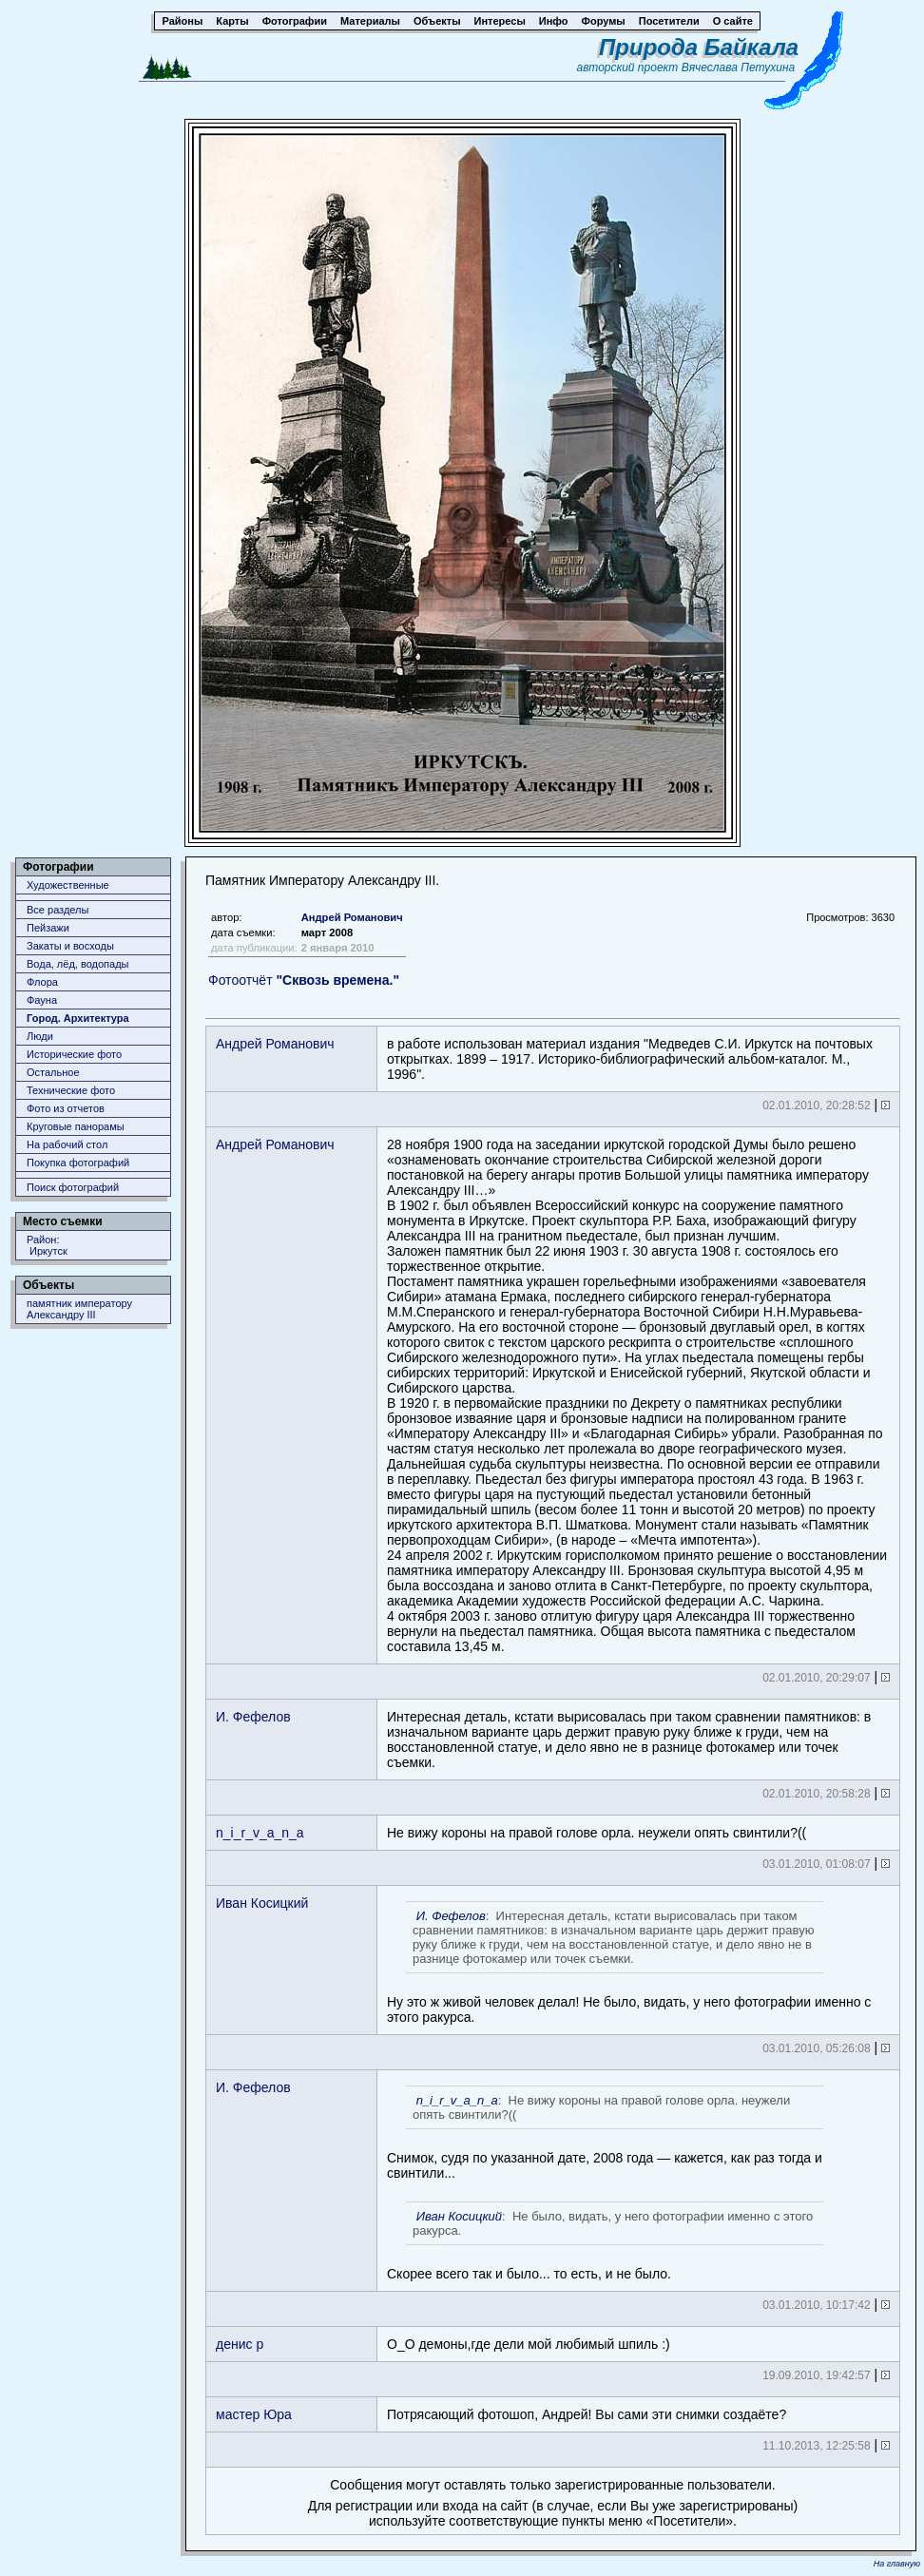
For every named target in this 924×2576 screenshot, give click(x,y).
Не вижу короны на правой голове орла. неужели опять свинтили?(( (596, 1832)
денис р (239, 2344)
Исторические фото (74, 1054)
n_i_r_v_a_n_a (260, 1832)
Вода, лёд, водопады (77, 964)
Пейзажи (48, 927)
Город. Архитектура (78, 1018)
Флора (42, 982)
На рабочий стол (67, 1144)
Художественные (68, 885)
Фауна (42, 1000)
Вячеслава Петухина (739, 67)
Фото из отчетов (66, 1108)
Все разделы (57, 909)
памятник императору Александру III (79, 1309)
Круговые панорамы (76, 1126)
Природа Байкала (699, 47)
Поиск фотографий (73, 1187)
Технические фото (71, 1090)
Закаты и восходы (70, 946)
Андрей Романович (352, 917)
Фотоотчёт (303, 980)
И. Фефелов (253, 1716)
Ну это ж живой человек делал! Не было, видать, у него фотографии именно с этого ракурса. (629, 1963)
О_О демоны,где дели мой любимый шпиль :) (528, 2344)
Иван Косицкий (262, 1903)
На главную (897, 2563)
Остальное (53, 1072)
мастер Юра (254, 2414)
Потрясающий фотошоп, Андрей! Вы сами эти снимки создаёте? (586, 2414)
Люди (40, 1036)
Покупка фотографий (78, 1162)
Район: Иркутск (47, 1245)
